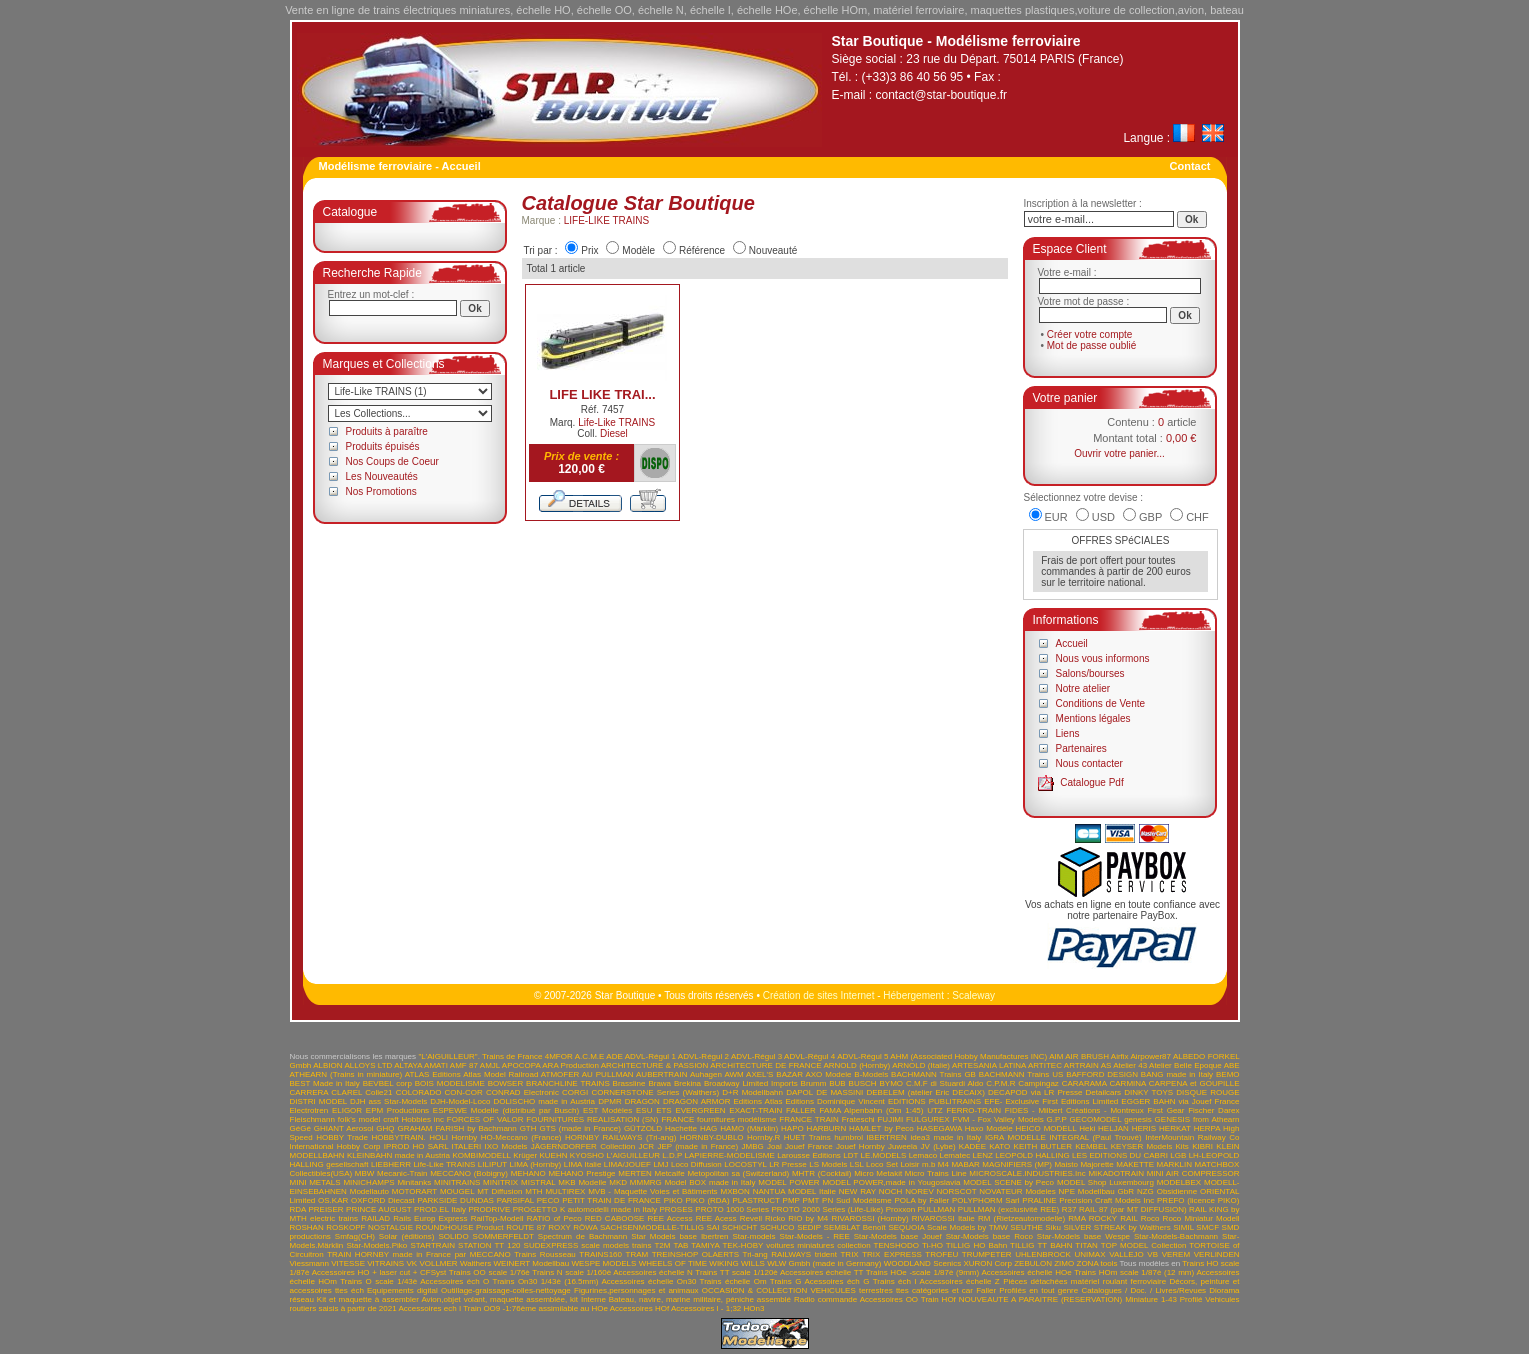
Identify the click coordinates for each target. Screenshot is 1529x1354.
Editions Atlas (758, 1101)
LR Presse (788, 1164)
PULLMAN (937, 1209)
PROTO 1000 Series (732, 1209)
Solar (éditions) (407, 1236)
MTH (533, 1191)
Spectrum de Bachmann (582, 1236)
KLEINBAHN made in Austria (398, 1155)
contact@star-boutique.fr (942, 95)
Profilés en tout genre (1038, 1290)
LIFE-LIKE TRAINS (606, 220)
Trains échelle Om (733, 1281)
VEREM (1176, 1254)
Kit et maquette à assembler (368, 1299)
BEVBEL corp (387, 1083)
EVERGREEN (700, 1110)
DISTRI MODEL (318, 1101)
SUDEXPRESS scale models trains (588, 1245)
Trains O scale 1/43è (378, 1281)
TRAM (637, 1254)
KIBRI (1202, 1146)
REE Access (670, 1218)
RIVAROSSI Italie (943, 1218)
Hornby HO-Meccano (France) (506, 1137)
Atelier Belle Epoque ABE (1194, 1065)
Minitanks (414, 1182)
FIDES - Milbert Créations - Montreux (1074, 1110)
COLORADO (419, 1092)
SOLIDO (453, 1236)
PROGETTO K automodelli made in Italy (585, 1209)
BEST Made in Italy (325, 1083)
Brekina (687, 1083)
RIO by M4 (808, 1218)
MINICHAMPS (368, 1182)
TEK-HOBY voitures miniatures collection (796, 1245)
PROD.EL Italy (440, 1209)
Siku (1053, 1227)
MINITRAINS (457, 1182)
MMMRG (646, 1182)
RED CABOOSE (615, 1218)
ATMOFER (560, 1074)
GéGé (300, 1128)
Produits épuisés (383, 446)
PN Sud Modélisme (857, 1200)
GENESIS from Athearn (1197, 1119)
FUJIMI (890, 1119)
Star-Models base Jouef (898, 1236)
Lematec (954, 1155)
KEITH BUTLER (1043, 1146)
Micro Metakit (878, 1173)
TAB (680, 1245)
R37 (1069, 1209)
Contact (1190, 166)
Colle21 (378, 1092)
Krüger (525, 1155)
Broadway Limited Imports (751, 1083)
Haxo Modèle (989, 1128)
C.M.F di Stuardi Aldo (945, 1083)
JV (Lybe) (938, 1146)
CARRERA (309, 1092)
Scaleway (973, 995)
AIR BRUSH (1087, 1056)
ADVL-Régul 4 (809, 1056)
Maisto (1066, 1164)
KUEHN (553, 1155)
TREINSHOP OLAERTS (695, 1254)
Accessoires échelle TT (821, 1272)
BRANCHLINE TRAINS (568, 1083)
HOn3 (754, 1308)
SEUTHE (1026, 1227)
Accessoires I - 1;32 (706, 1308)
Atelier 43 (1130, 1065)
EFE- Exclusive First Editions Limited (1051, 1101)
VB (1152, 1254)
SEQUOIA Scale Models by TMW (947, 1227)
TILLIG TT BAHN (1041, 1245)
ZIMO (1064, 1263)
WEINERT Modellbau (531, 1263)
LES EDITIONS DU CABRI (1120, 1155)
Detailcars (1104, 1092)
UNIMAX (1089, 1254)
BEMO (1228, 1074)
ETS (664, 1110)
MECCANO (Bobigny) (469, 1173)
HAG (708, 1128)
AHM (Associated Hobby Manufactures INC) (968, 1056)
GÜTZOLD (643, 1128)
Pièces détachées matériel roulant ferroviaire (1084, 1281)
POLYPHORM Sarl (986, 1200)
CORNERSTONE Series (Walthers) (655, 1092)
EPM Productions (397, 1110)
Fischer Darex (1213, 1110)
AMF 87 (464, 1065)
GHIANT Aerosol (344, 1128)
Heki (1087, 1128)
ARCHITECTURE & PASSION (655, 1065)
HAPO (792, 1128)
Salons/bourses (1090, 673)
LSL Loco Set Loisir (885, 1164)
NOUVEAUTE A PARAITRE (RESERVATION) (1041, 1299)
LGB (1178, 1155)
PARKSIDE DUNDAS (455, 1200)
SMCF (1207, 1227)
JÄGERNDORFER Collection (583, 1146)
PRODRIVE (489, 1209)
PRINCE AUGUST (378, 1209)
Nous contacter (1089, 763)
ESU (644, 1110)
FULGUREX (928, 1119)
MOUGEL (457, 1191)
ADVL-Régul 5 (862, 1056)
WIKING (723, 1263)
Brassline (629, 1083)
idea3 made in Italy (945, 1137)
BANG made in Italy (1177, 1074)
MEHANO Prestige (581, 1173)
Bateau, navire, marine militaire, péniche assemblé (700, 1299)
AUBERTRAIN (661, 1074)
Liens (1068, 733)
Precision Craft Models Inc (1106, 1200)
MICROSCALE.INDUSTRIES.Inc (1027, 1173)
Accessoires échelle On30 (648, 1281)
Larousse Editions (809, 1155)
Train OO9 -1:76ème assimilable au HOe (535, 1308)
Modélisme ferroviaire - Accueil (400, 166)
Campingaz (1038, 1083)
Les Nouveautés (382, 476)
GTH (528, 1128)
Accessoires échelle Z (960, 1281)
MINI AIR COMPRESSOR (1193, 1173)
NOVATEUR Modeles (1017, 1191)
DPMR (610, 1101)
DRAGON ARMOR (697, 1101)
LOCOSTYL (745, 1164)
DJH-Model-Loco (460, 1101)
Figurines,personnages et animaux (636, 1290)
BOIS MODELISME (450, 1083)
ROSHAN (307, 1227)
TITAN (1086, 1245)
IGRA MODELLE (1015, 1137)
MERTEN (635, 1173)
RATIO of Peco (554, 1218)
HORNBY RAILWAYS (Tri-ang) (620, 1137)
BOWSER (506, 1083)
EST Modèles (607, 1110)
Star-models (753, 1236)
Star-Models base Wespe (1083, 1236)
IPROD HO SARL (416, 1146)
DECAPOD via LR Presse (1035, 1092)
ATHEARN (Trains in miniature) (346, 1074)
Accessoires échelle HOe (1026, 1272)
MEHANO (528, 1173)
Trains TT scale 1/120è (736, 1272)
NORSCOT (957, 1191)
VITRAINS (385, 1263)
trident (826, 1254)
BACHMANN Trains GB (933, 1074)
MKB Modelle (582, 1182)
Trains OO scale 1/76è (489, 1272)
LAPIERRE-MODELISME (730, 1155)
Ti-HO (932, 1245)
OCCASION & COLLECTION (754, 1290)
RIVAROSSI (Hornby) (869, 1218)
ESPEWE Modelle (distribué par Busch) (506, 1110)
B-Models (871, 1074)
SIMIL (1183, 1227)
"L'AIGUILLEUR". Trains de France (480, 1056)
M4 (943, 1164)
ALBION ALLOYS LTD (352, 1065)
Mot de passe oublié (1092, 345)
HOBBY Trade (342, 1137)
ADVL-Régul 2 (703, 1056)
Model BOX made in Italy (710, 1182)
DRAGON (642, 1101)
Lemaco (923, 1155)
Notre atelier (1083, 688)
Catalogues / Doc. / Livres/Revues (1143, 1290)
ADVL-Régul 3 (756, 1056)
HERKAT (1175, 1128)
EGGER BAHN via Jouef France (1180, 1101)
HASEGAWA (939, 1128)
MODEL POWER (788, 1182)
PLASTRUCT (755, 1200)
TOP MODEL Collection (1144, 1245)
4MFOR (559, 1056)
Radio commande (825, 1299)
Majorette (1096, 1164)
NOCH (891, 1191)
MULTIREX (565, 1191)
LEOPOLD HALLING (1032, 1155)
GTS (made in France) (580, 1128)
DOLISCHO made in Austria (544, 1101)
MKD (618, 1182)
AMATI (436, 1065)
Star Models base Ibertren (679, 1236)
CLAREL (346, 1092)
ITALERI (467, 1146)
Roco (1150, 1218)
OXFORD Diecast (383, 1200)
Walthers (475, 1263)
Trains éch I (895, 1281)
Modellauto (369, 1191)
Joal (774, 1146)
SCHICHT (739, 1227)
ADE (614, 1056)
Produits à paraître (387, 431)
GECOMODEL (1096, 1119)
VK (411, 1263)
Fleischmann (312, 1119)
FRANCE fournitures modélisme (718, 1119)
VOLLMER (438, 1263)
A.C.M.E (590, 1056)
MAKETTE (1135, 1164)
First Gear (1165, 1110)
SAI (713, 1227)
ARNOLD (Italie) (921, 1065)
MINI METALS (315, 1182)
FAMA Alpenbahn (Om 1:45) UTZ (880, 1110)
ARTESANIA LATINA (989, 1065)
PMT (811, 1200)
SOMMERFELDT (503, 1236)
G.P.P (1057, 1119)
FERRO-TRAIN (973, 1110)
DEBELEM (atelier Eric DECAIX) (925, 1092)
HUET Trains (807, 1137)
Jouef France (809, 1146)
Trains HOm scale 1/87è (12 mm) (1134, 1272)
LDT (850, 1155)
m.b (928, 1164)
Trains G (786, 1281)
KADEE (972, 1146)
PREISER (325, 1209)
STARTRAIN (432, 1245)
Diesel (614, 433)
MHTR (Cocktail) (822, 1173)
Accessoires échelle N (653, 1272)
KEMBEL (1091, 1146)
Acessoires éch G (836, 1281)
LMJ (660, 1164)
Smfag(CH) (355, 1236)
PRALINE (1039, 1200)
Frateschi (858, 1119)
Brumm (814, 1083)
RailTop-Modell (497, 1218)
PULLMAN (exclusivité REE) (1008, 1209)
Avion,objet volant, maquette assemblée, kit (499, 1299)
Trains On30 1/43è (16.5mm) (546, 1281)
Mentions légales (1093, 718)
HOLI (438, 1137)
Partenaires (1081, 748)
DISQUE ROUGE (1207, 1092)
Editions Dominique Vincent (834, 1101)
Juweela (902, 1146)
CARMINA (1127, 1083)
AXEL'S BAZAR (774, 1074)
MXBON (734, 1191)
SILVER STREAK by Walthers (1116, 1227)
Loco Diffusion (696, 1164)
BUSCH (863, 1083)
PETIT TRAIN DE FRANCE (611, 1200)
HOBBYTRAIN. (398, 1137)
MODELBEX (1179, 1182)
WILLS (753, 1263)
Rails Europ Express (430, 1218)
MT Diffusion (499, 1191)
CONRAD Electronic (522, 1092)
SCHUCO (777, 1227)
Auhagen (706, 1074)
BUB (837, 1083)
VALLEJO (1126, 1254)
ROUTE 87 (525, 1227)
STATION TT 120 (489, 1245)
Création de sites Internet (819, 995)
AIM (1056, 1056)
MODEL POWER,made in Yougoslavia (891, 1182)
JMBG (753, 1146)
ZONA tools (1097, 1263)
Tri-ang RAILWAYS (777, 1254)
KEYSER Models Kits (1150, 1146)
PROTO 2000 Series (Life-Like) (828, 1209)
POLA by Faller (921, 1200)
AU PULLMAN (608, 1074)
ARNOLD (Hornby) (856, 1065)
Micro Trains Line (936, 1173)
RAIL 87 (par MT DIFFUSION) (1133, 1209)
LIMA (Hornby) (535, 1164)
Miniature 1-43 (1151, 1299)
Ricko (775, 1218)
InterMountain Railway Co (1192, 1137)
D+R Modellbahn (752, 1092)
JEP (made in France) (697, 1146)
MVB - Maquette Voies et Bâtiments (652, 1191)
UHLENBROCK (1043, 1254)
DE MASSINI (839, 1092)
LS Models (828, 1164)
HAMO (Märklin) (749, 1128)
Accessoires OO (889, 1299)
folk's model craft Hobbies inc (391, 1119)
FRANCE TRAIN (809, 1119)
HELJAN (1113, 1128)
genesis (1138, 1119)
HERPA (1207, 1128)
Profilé (1191, 1299)
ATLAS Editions (433, 1074)
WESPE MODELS (603, 1263)
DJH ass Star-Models (388, 1101)
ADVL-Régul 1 (650, 1056)
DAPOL (799, 1092)
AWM (733, 1074)
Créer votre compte (1090, 334)
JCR (647, 1146)
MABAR (965, 1164)
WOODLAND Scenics (922, 1263)
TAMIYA (705, 1245)
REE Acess (716, 1218)
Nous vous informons (1103, 658)
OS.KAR (333, 1200)
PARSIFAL (515, 1200)
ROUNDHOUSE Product (460, 1227)
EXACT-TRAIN (755, 1110)
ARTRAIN (1081, 1065)
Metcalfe (670, 1173)
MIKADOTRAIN (1116, 1173)
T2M (662, 1245)
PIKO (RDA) (708, 1200)
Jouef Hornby (860, 1146)
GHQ (385, 1128)
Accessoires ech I (429, 1308)
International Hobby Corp (335, 1146)
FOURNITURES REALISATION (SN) (592, 1119)
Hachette (681, 1128)
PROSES (675, 1209)
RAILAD (375, 1218)
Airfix (1120, 1056)
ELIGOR (347, 1110)
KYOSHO (587, 1155)
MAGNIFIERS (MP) (1017, 1164)
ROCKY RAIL (1113, 1218)
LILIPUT (492, 1164)
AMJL (490, 1065)
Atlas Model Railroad (500, 1074)
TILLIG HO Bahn (976, 1245)
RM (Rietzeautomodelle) (1021, 1218)
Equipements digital (402, 1290)
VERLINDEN (1217, 1254)
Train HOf (938, 1299)
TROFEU (941, 1254)
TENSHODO (896, 1245)
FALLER (801, 1110)
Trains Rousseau (545, 1254)
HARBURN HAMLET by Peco (860, 1128)
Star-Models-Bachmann (1176, 1236)
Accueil (1072, 643)
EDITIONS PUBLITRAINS (934, 1101)
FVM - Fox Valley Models (998, 1119)
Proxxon (900, 1209)
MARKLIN (1175, 1164)
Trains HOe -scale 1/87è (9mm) (922, 1272)
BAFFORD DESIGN (1102, 1074)
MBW (365, 1173)
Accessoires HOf (640, 1308)
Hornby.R (763, 1137)
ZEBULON (1033, 1263)
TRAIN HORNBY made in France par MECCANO (418, 1254)
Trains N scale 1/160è (571, 1272)
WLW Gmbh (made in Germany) (824, 1263)
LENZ (982, 1155)
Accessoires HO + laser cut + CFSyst (379, 1272)
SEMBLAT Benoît (855, 1227)
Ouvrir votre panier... (1119, 453)
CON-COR (464, 1092)
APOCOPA (521, 1065)
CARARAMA (1084, 1083)
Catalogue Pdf (1091, 782)
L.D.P (672, 1155)
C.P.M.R (1000, 1083)
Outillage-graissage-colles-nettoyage (506, 1290)
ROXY (559, 1227)
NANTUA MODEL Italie (794, 1191)
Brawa (659, 1083)
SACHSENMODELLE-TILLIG (652, 1227)
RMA (1076, 1218)
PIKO (673, 1200)
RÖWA (585, 1227)
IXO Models (506, 1146)
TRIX (849, 1254)
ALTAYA (408, 1065)
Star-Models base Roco (989, 1236)
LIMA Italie (583, 1164)
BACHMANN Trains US (1021, 1074)
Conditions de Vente (1101, 703)
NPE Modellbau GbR (1097, 1191)
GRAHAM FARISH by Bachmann (456, 1128)
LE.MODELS (884, 1155)
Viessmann (309, 1263)
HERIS (1144, 1128)
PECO (548, 1200)
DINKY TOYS (1148, 1092)
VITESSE (348, 1263)
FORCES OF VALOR (485, 1119)
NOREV (919, 1191)
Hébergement (913, 995)
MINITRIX (500, 1182)
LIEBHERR (391, 1164)
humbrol (848, 1137)
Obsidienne (1177, 1191)
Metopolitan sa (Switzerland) (738, 1173)
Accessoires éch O (454, 1281)
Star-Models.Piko (376, 1245)
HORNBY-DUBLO (712, 1137)
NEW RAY (857, 1191)
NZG (1145, 1191)
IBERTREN (887, 1137)
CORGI (575, 1092)
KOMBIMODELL (481, 1155)
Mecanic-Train (402, 1173)
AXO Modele (828, 1074)
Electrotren (309, 1110)
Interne (593, 1299)
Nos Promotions (381, 491)
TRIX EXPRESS (892, 1254)
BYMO (891, 1083)
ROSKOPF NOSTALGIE (369, 1227)
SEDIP (809, 1227)
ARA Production (570, 1065)
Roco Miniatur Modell (1201, 1218)
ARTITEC (1045, 1065)
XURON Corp (987, 1263)
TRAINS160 (600, 1254)
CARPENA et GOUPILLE (1194, 1083)
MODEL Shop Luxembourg (1105, 1182)
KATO (999, 1146)
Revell (751, 1218)
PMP (791, 1200)
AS (1106, 1065)
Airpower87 (1151, 1056)
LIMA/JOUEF (627, 1164)
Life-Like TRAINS (616, 422)
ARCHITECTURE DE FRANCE (765, 1065)
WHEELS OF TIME (673, 1263)
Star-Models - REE (815, 1236)
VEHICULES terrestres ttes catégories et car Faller (903, 1290)
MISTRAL (538, 1182)
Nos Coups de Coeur (392, 461)
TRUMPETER (987, 1254)
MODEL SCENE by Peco (1008, 1182)
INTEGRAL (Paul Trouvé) (1095, 1137)
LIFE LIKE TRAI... (602, 394)
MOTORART (414, 1191)
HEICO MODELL (1045, 1128)
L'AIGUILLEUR (633, 1155)
